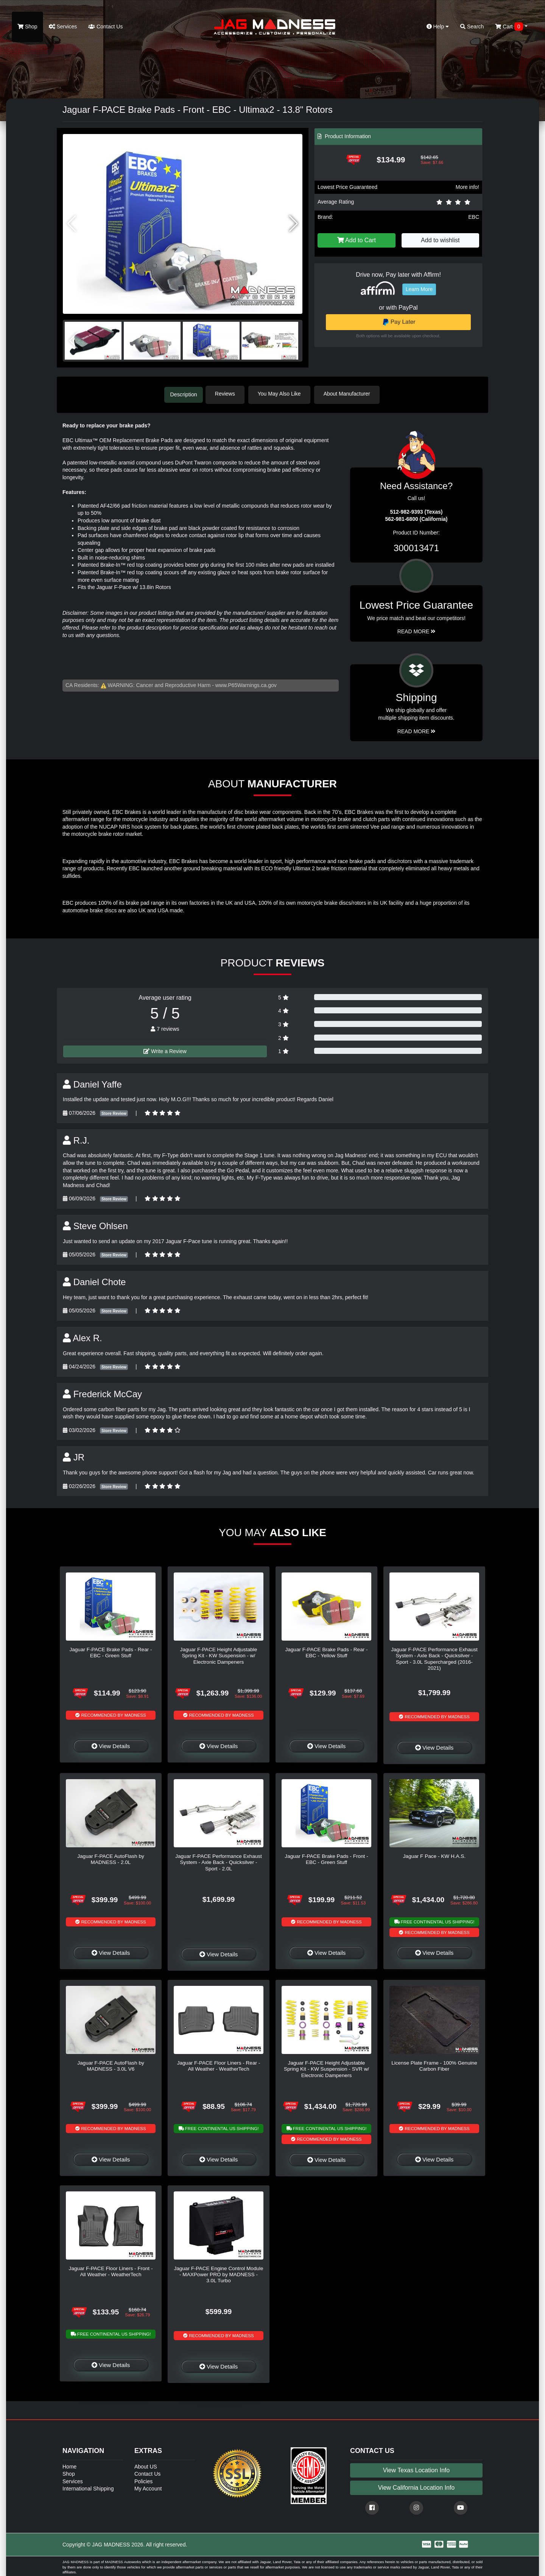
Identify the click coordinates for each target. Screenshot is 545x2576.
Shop (27, 26)
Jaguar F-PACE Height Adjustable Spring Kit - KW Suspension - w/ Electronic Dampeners (218, 1654)
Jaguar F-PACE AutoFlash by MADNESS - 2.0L (110, 1858)
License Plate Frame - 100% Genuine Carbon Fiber (434, 2064)
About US (145, 2465)
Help (438, 26)
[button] (293, 223)
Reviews (230, 394)
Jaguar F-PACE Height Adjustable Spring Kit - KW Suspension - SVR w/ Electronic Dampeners (326, 2068)
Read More (416, 630)
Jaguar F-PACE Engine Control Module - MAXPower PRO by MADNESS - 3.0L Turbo (218, 2273)
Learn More (419, 289)
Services (63, 26)
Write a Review (165, 1049)
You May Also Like (283, 394)
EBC (473, 217)
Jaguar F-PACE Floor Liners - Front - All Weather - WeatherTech (111, 2269)
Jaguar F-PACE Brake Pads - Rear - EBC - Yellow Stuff (326, 1651)
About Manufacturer (351, 394)
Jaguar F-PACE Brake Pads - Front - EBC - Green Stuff (326, 1858)
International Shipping (88, 2487)
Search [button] (472, 26)
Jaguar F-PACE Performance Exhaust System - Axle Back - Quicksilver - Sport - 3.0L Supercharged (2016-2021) (434, 1657)
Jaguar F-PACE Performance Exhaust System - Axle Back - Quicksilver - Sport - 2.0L (218, 1861)
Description (183, 394)
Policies (143, 2480)
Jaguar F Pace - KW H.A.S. (434, 1855)
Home (69, 2465)
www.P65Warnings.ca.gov (246, 684)
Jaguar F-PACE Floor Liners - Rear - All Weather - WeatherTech (218, 2064)
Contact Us (105, 26)
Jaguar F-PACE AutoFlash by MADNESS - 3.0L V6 (110, 2064)
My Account (148, 2487)
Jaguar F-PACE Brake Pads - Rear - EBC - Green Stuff (110, 1651)
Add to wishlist (440, 240)
